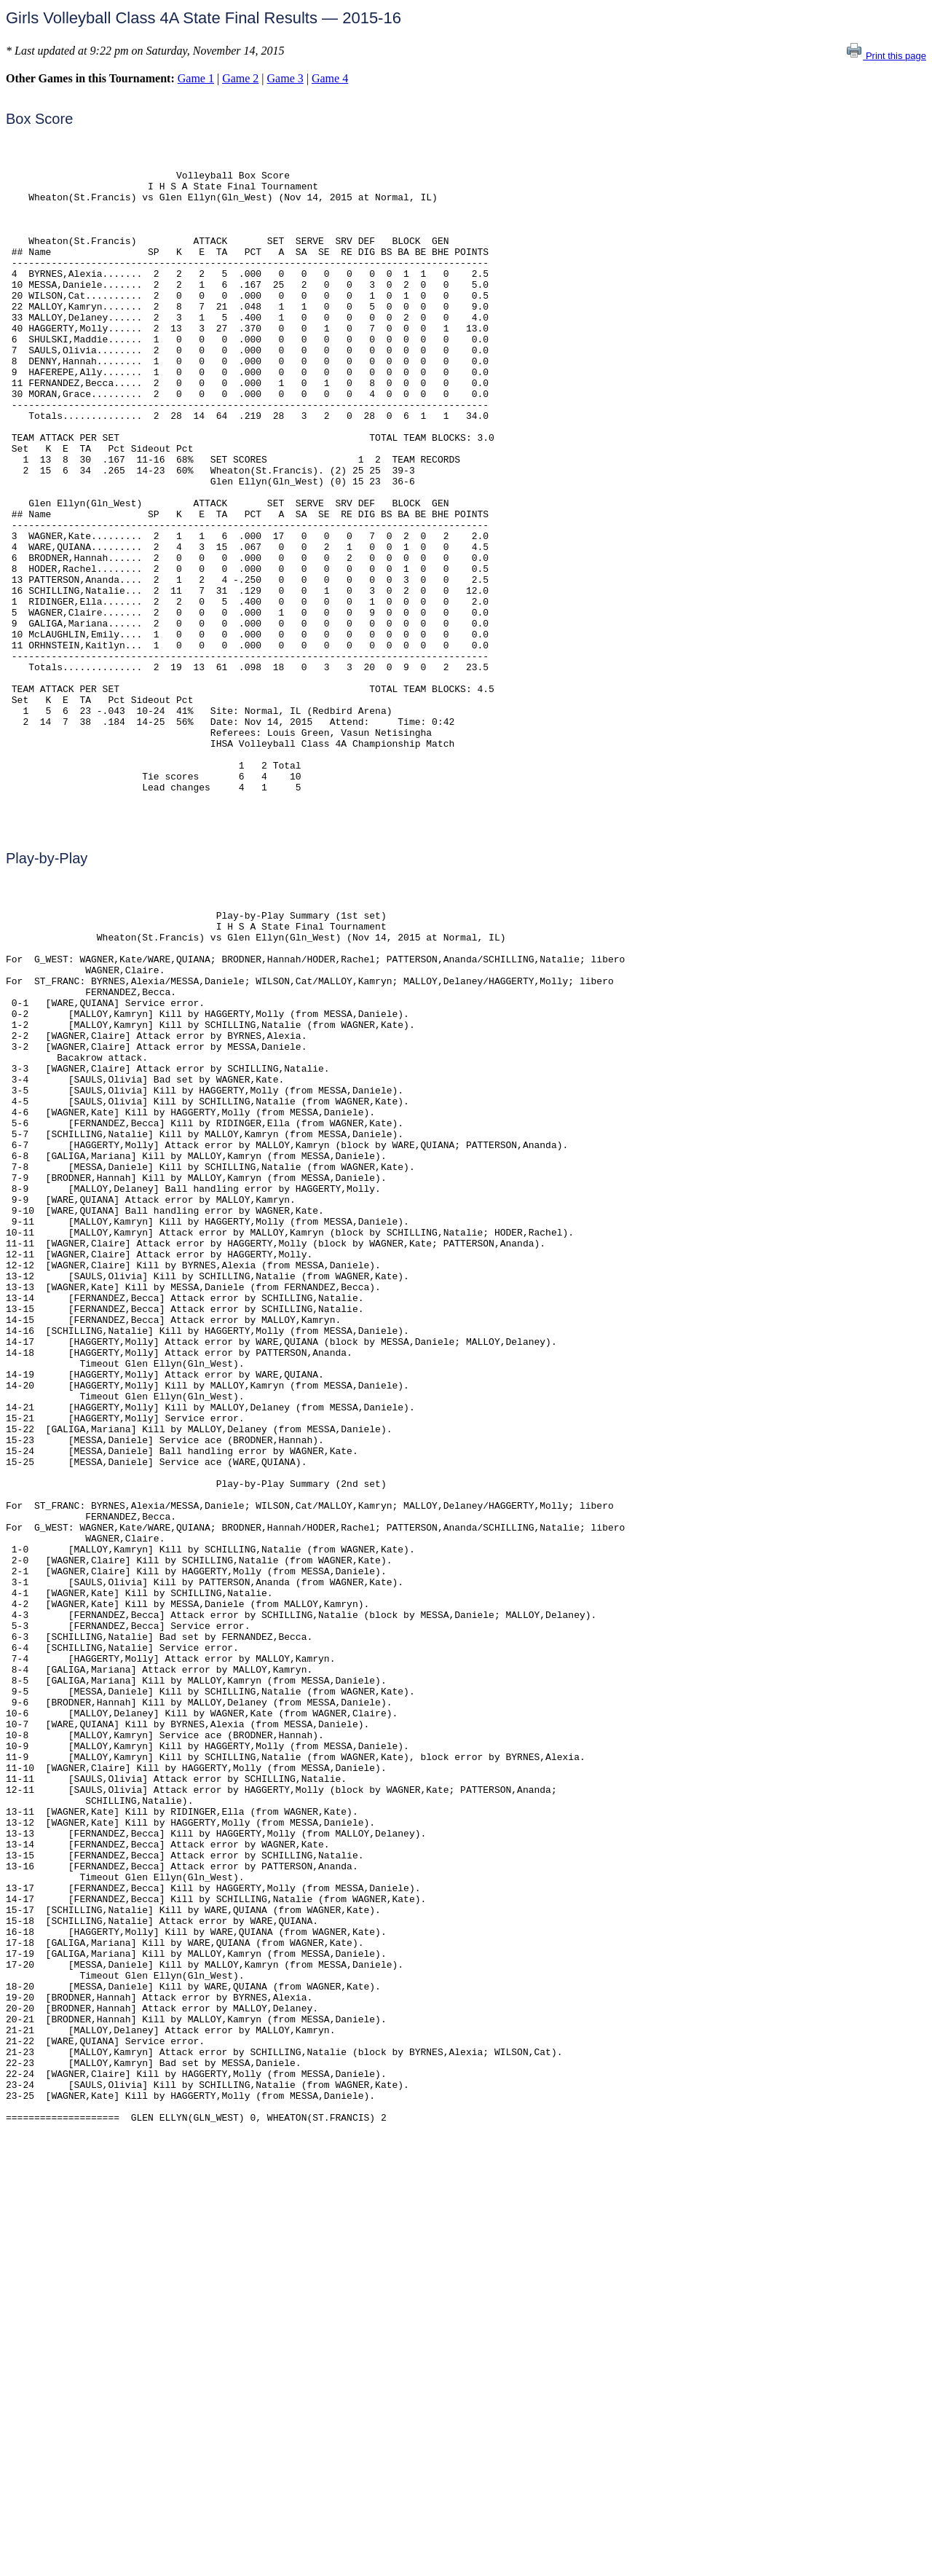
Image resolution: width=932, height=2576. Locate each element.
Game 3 (285, 78)
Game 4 (330, 78)
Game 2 (240, 78)
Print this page (885, 55)
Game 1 (196, 78)
